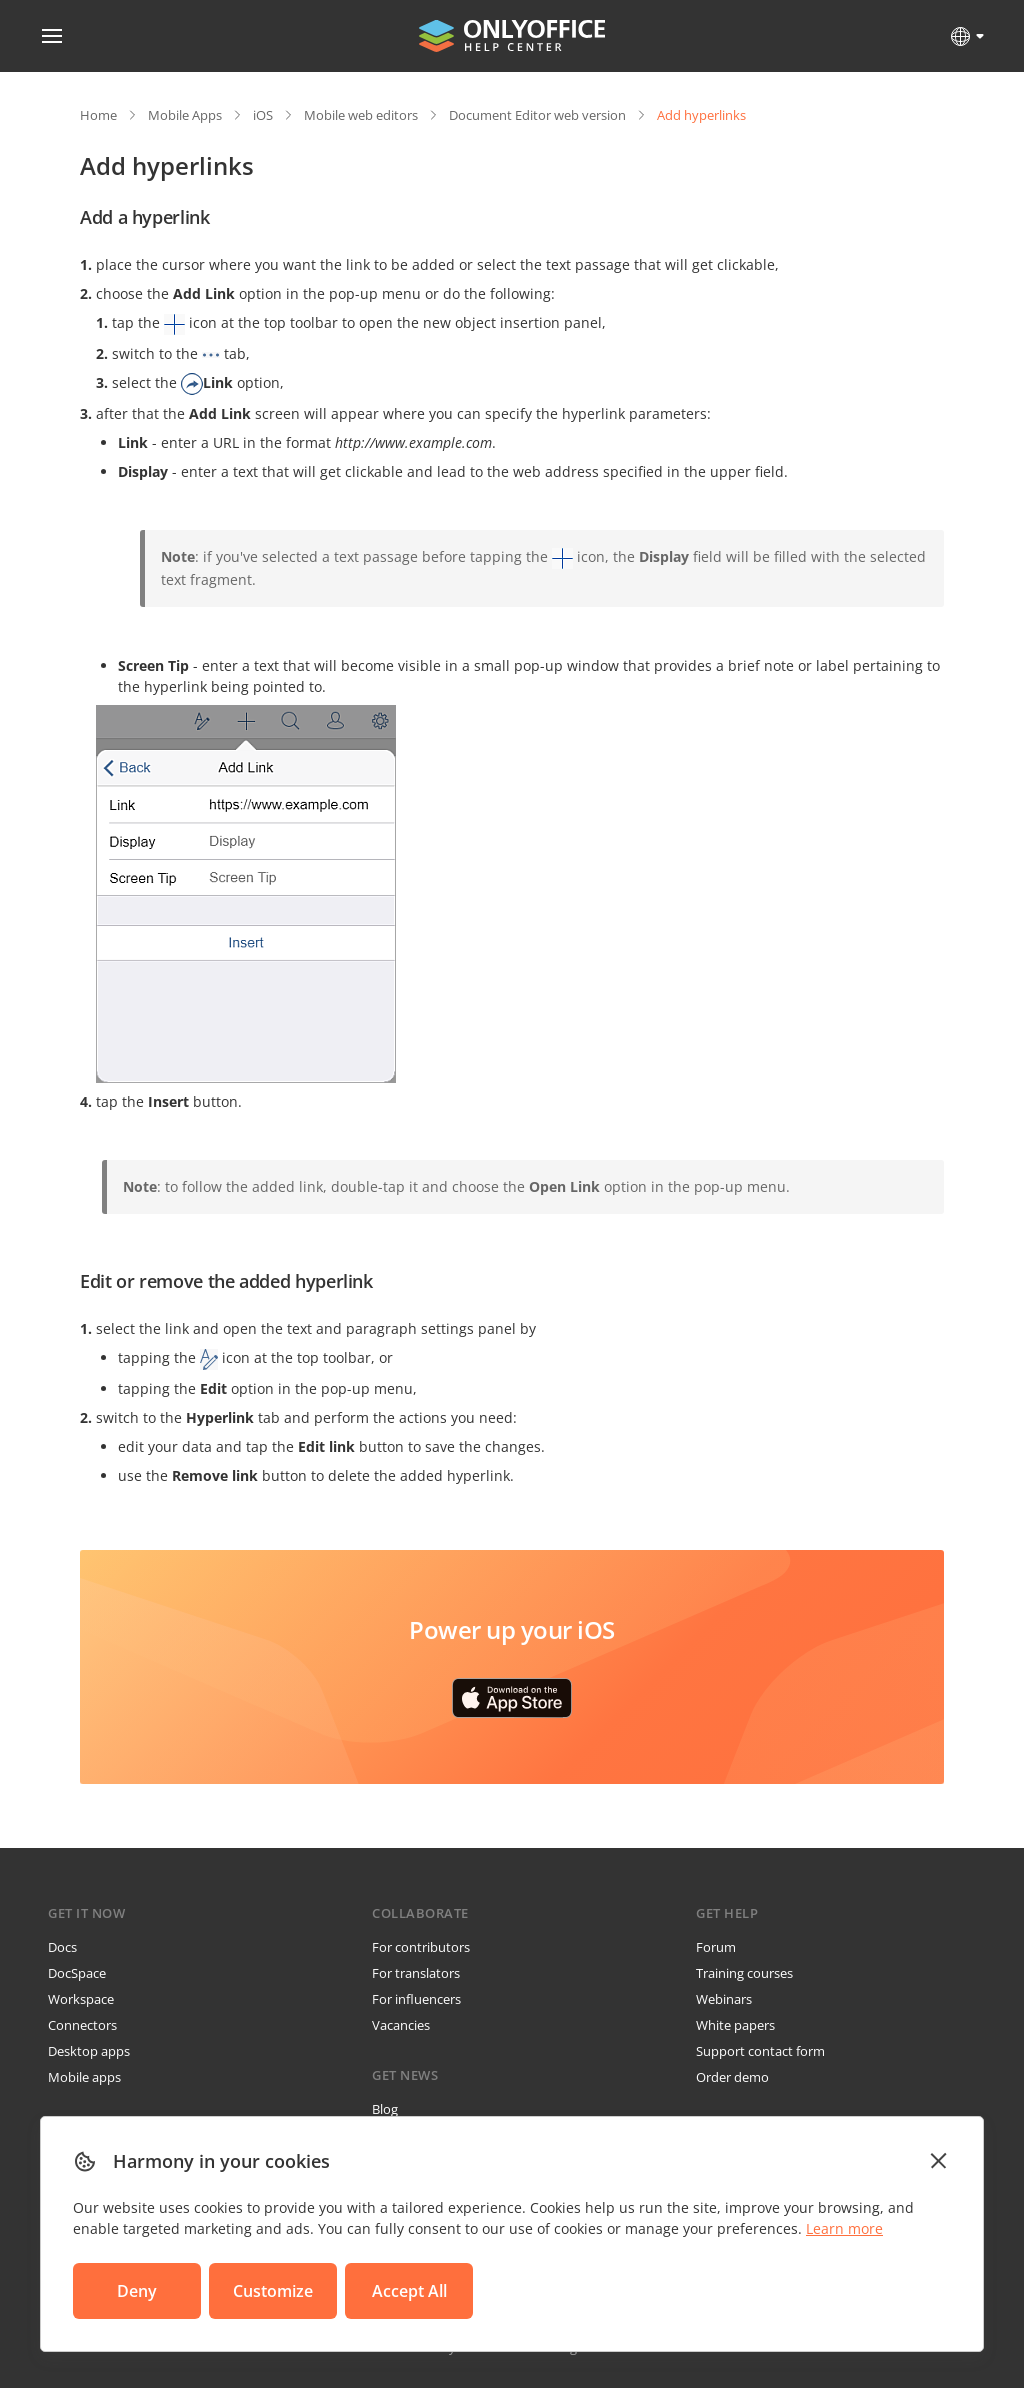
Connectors (82, 2025)
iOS (263, 115)
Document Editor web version (537, 115)
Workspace (81, 1999)
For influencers (416, 1999)
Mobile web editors (361, 115)
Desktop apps (89, 2051)
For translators (416, 1973)
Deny (137, 2291)
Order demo (732, 2077)
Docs (62, 1947)
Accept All (409, 2291)
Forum (716, 1947)
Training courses (744, 1973)
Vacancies (401, 2025)
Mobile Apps (185, 115)
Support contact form (760, 2051)
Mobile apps (84, 2077)
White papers (735, 2025)
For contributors (421, 1947)
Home (98, 115)
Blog (385, 2109)
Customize (273, 2291)
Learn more (844, 2228)
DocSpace (77, 1973)
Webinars (724, 1999)
